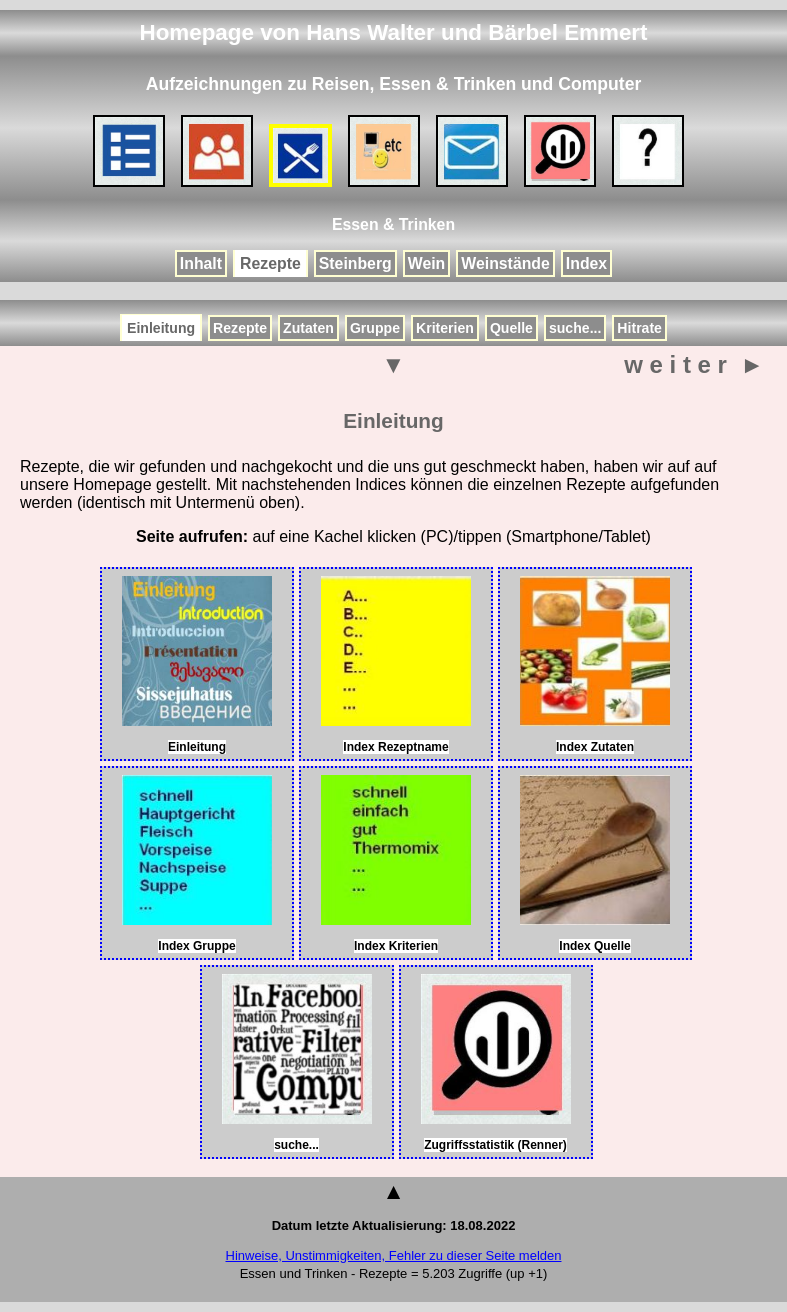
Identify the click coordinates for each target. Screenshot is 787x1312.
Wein (427, 263)
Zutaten (308, 328)
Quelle (511, 328)
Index (586, 263)
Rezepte (270, 263)
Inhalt (201, 263)
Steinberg (355, 263)
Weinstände (505, 263)
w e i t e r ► (694, 364)
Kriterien (445, 328)
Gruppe (375, 328)
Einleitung (161, 328)
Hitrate (639, 328)
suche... (575, 328)
